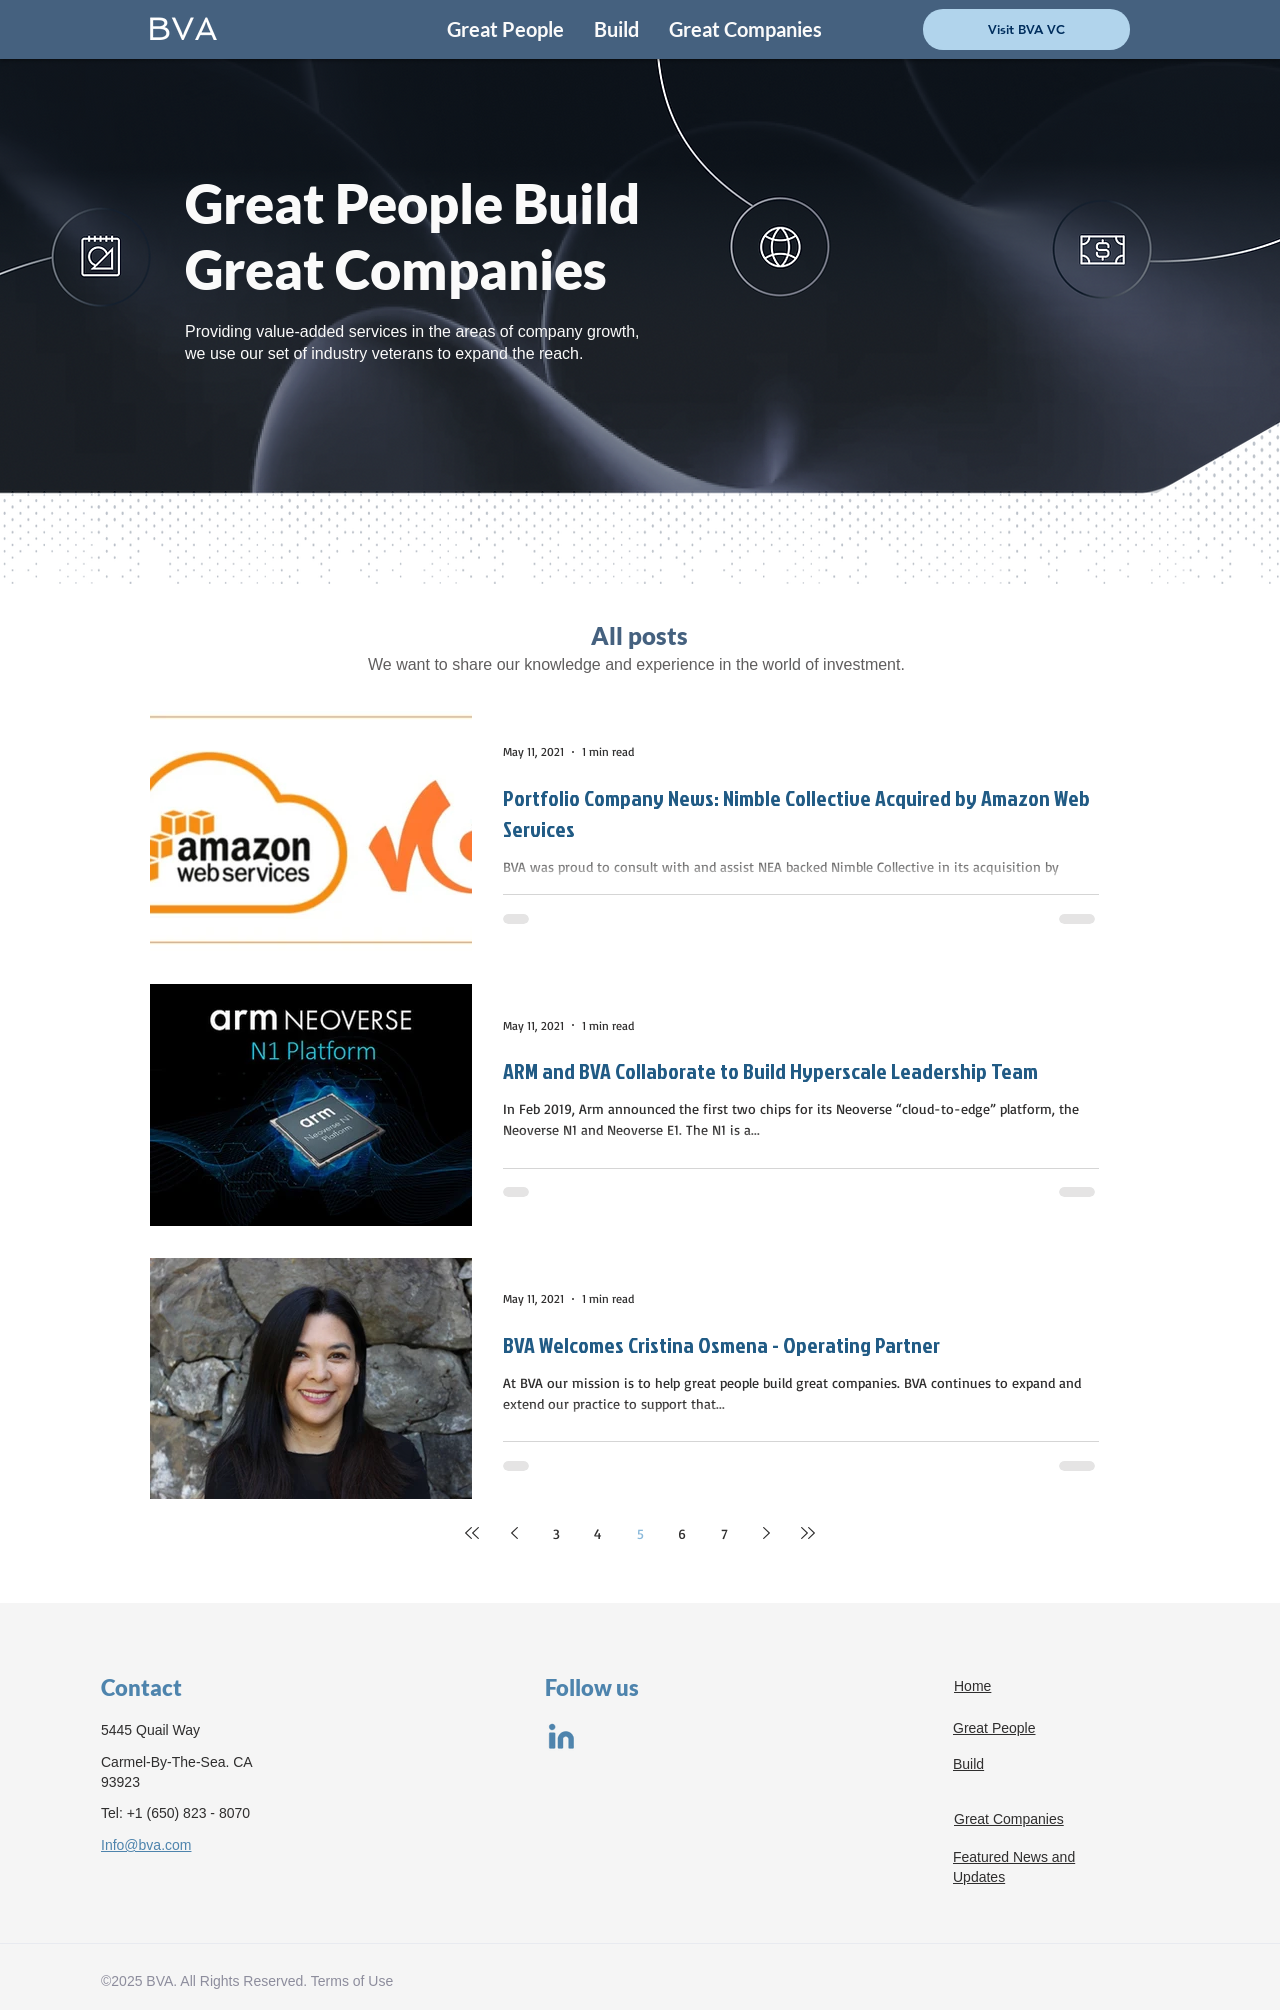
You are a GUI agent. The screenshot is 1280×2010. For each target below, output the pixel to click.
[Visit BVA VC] (1026, 29)
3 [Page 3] (556, 1533)
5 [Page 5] (640, 1533)
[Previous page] (514, 1533)
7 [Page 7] (724, 1533)
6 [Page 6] (682, 1533)
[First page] (472, 1533)
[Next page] (766, 1533)
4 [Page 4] (598, 1533)
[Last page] (808, 1533)
